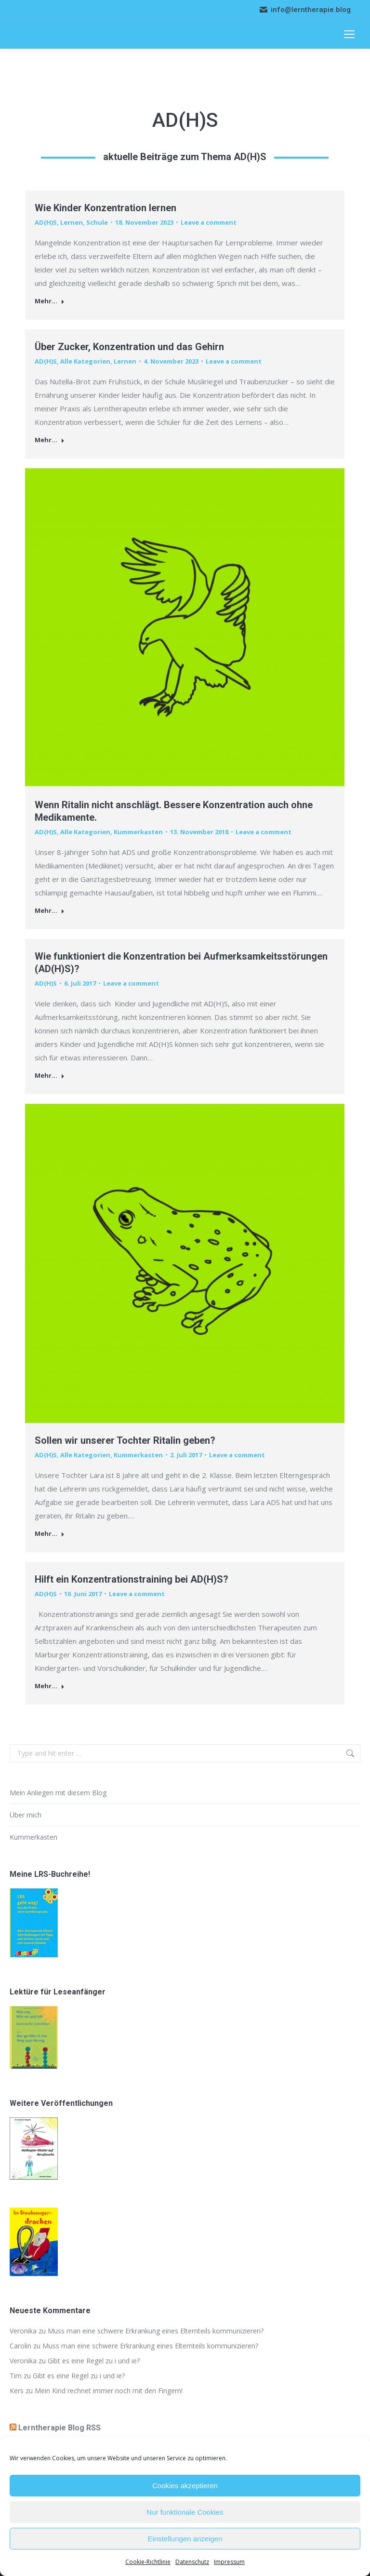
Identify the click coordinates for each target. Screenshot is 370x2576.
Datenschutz (192, 2562)
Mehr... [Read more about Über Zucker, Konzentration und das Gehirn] (50, 440)
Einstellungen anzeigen (184, 2539)
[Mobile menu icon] (349, 34)
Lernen (71, 222)
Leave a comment (209, 222)
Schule (97, 222)
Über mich (25, 1814)
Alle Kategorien (85, 361)
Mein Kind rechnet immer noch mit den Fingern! (109, 2390)
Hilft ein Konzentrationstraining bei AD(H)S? (131, 1579)
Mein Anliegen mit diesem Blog (58, 1792)
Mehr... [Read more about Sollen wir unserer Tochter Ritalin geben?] (50, 1534)
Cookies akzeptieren (185, 2485)
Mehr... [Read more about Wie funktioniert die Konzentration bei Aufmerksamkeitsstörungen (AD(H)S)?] (50, 1075)
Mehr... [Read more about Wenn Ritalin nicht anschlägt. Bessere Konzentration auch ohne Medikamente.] (50, 911)
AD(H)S (46, 222)
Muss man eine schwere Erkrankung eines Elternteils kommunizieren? (156, 2330)
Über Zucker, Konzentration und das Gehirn (129, 347)
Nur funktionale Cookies (184, 2512)
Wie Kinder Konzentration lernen (105, 208)
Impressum (229, 2562)
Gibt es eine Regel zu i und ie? (94, 2360)
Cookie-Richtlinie (148, 2562)
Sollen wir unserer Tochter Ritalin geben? (125, 1440)
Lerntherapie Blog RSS (59, 2427)
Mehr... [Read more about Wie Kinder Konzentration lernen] (50, 301)
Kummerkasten (138, 831)
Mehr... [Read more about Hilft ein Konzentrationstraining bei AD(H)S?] (50, 1686)
